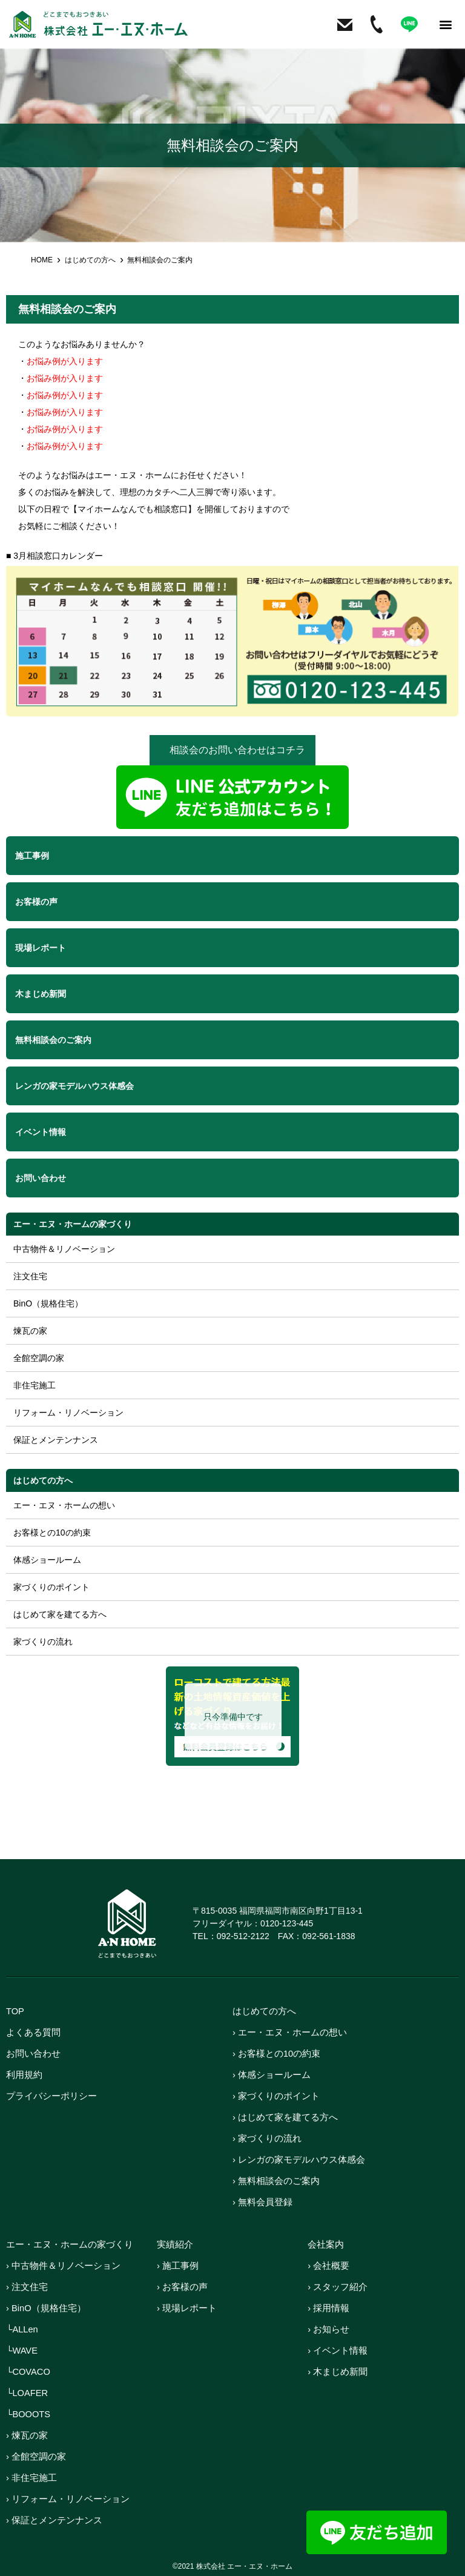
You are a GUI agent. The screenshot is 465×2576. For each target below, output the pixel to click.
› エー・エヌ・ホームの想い (289, 2032)
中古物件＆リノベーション (64, 1249)
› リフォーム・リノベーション (68, 2499)
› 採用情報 (328, 2308)
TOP (15, 2011)
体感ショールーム (47, 1560)
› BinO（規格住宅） (46, 2308)
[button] (446, 25)
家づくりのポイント (51, 1587)
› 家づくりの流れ (267, 2138)
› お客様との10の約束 (276, 2053)
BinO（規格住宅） (48, 1303)
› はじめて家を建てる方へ (285, 2117)
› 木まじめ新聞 (338, 2371)
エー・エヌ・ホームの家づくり (72, 1224)
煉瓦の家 (30, 1331)
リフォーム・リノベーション (68, 1412)
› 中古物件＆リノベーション (63, 2265)
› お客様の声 (182, 2286)
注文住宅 (30, 1276)
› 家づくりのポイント (276, 2096)
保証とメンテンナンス (55, 1440)
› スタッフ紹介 (338, 2286)
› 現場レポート (187, 2308)
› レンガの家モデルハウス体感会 (298, 2159)
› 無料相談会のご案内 (276, 2180)
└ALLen (22, 2329)
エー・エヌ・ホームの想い (64, 1505)
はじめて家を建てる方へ (60, 1614)
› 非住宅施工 (31, 2477)
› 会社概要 (328, 2265)
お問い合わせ (33, 2053)
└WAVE (22, 2350)
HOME (42, 260)
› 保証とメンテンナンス (54, 2520)
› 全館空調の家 (36, 2456)
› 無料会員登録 (262, 2202)
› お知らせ (328, 2329)
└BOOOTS (28, 2414)
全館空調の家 (38, 1358)
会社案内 (326, 2244)
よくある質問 (33, 2032)
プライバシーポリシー (51, 2096)
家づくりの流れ (43, 1641)
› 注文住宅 (27, 2286)
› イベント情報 (338, 2350)
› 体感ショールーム (271, 2074)
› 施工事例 (178, 2265)
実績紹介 (175, 2244)
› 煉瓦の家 (27, 2435)
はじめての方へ (90, 260)
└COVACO (28, 2371)
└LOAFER (27, 2393)
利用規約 (24, 2074)
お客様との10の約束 (52, 1532)
